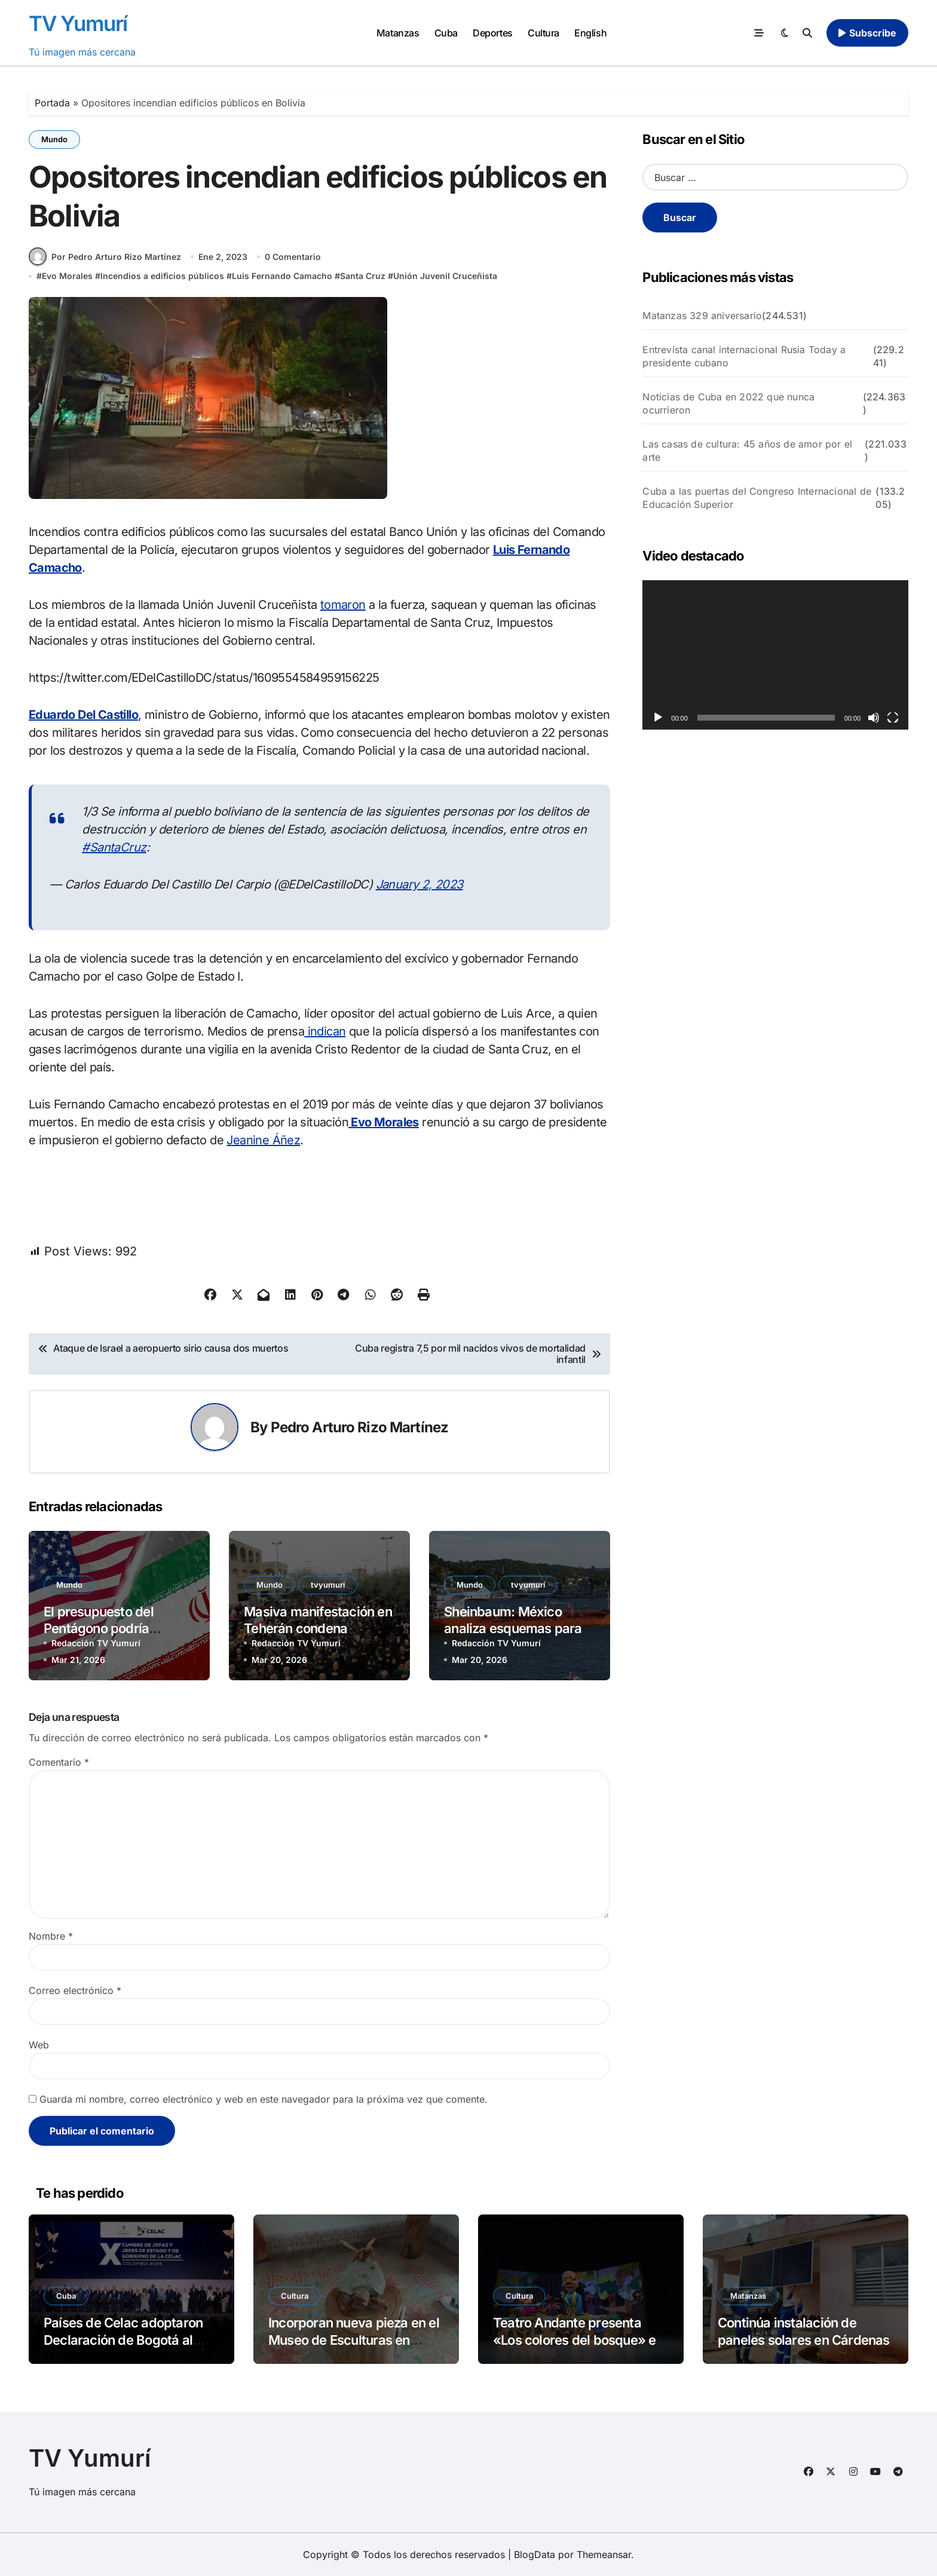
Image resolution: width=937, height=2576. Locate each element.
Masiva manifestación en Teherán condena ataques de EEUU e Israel (318, 1628)
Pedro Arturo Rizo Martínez (360, 1427)
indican (324, 1031)
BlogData (534, 2554)
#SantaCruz (114, 847)
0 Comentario (293, 257)
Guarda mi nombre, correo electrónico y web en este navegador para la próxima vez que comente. (263, 2099)
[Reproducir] (658, 718)
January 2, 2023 (419, 884)
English (590, 33)
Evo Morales (67, 276)
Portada (52, 103)
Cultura (543, 33)
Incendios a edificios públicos (162, 276)
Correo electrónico (75, 1990)
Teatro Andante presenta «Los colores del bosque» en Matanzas (578, 2339)
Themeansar (604, 2554)
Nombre (51, 1936)
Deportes (492, 33)
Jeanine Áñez (263, 1140)
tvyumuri (328, 1584)
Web (39, 2045)
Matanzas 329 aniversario (702, 315)
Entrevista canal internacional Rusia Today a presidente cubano (744, 356)
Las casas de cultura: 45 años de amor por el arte (747, 450)
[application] (775, 655)
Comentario (59, 1762)
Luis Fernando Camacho (282, 276)
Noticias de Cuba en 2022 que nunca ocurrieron (728, 403)
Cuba (446, 33)
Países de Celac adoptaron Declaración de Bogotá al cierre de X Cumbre (123, 2339)
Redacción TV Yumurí (95, 1643)
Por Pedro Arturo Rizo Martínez (105, 256)
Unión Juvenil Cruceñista (445, 276)
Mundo (54, 139)
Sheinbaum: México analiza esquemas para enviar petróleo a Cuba (512, 1628)
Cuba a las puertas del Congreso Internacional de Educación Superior (756, 497)
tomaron (343, 605)
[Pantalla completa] (893, 718)
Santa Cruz (362, 276)
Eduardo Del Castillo (83, 714)
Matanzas (397, 33)
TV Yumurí (78, 23)
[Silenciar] (874, 718)
